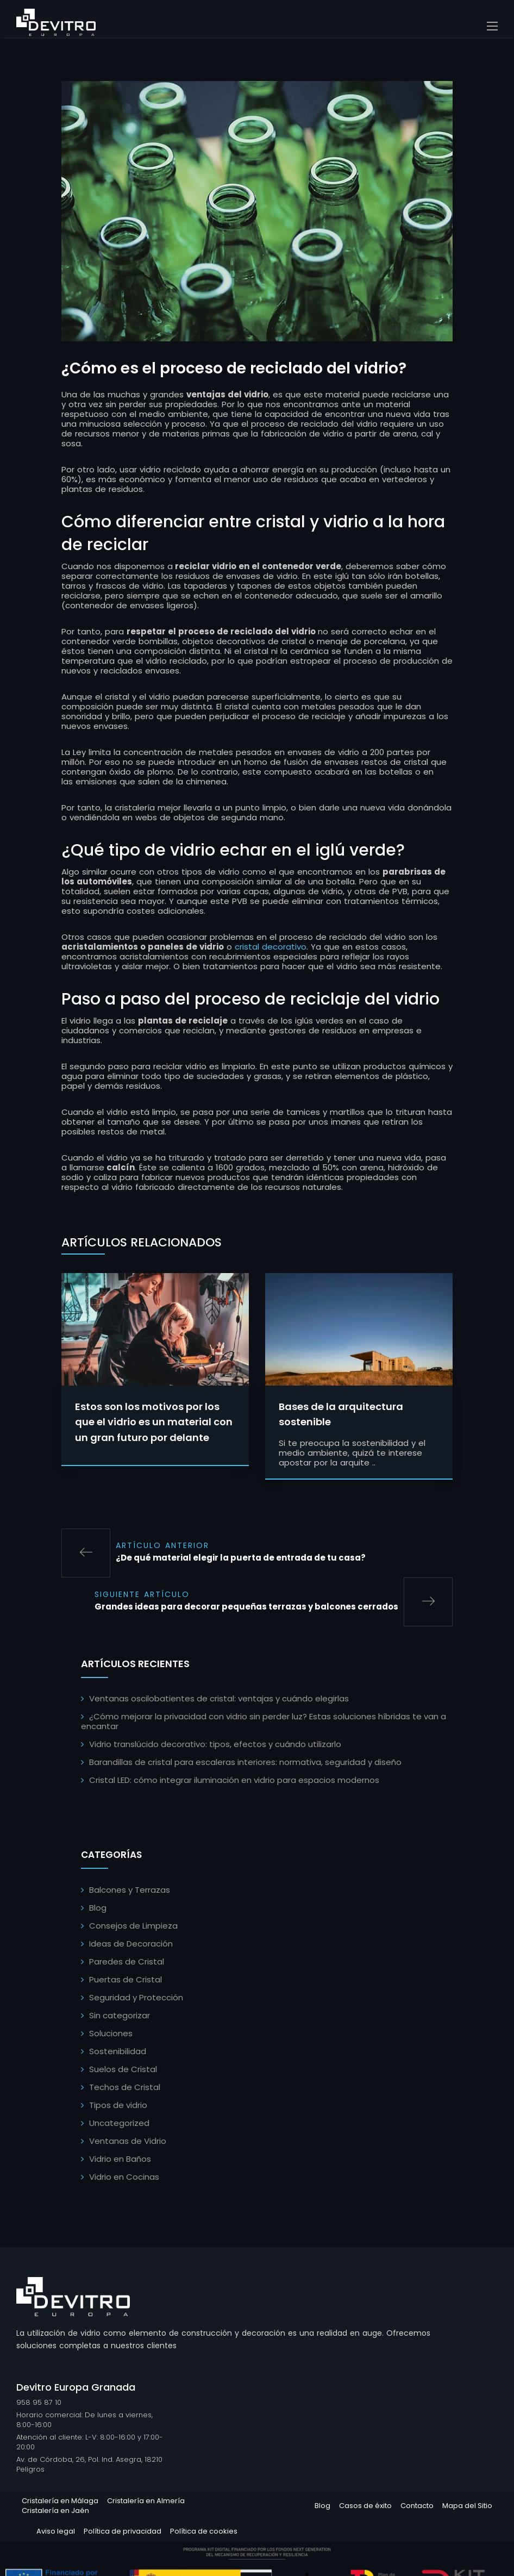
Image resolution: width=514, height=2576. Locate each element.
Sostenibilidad (117, 2053)
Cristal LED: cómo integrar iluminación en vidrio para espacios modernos (234, 1781)
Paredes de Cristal (126, 1963)
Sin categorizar (119, 2017)
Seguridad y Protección (136, 1999)
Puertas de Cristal (125, 1981)
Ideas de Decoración (131, 1945)
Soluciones (111, 2035)
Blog (97, 1909)
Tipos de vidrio (118, 2106)
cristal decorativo (270, 948)
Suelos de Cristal (123, 2070)
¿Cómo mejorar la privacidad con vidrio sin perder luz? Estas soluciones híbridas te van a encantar (263, 1722)
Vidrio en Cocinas (124, 2178)
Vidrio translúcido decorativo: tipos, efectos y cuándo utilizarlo (215, 1745)
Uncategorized (119, 2124)
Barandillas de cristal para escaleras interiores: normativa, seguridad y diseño (245, 1763)
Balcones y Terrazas (129, 1891)
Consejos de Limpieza (133, 1927)
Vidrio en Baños (120, 2160)
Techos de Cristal (124, 2088)
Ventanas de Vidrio (127, 2142)
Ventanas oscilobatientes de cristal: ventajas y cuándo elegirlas (219, 1700)
